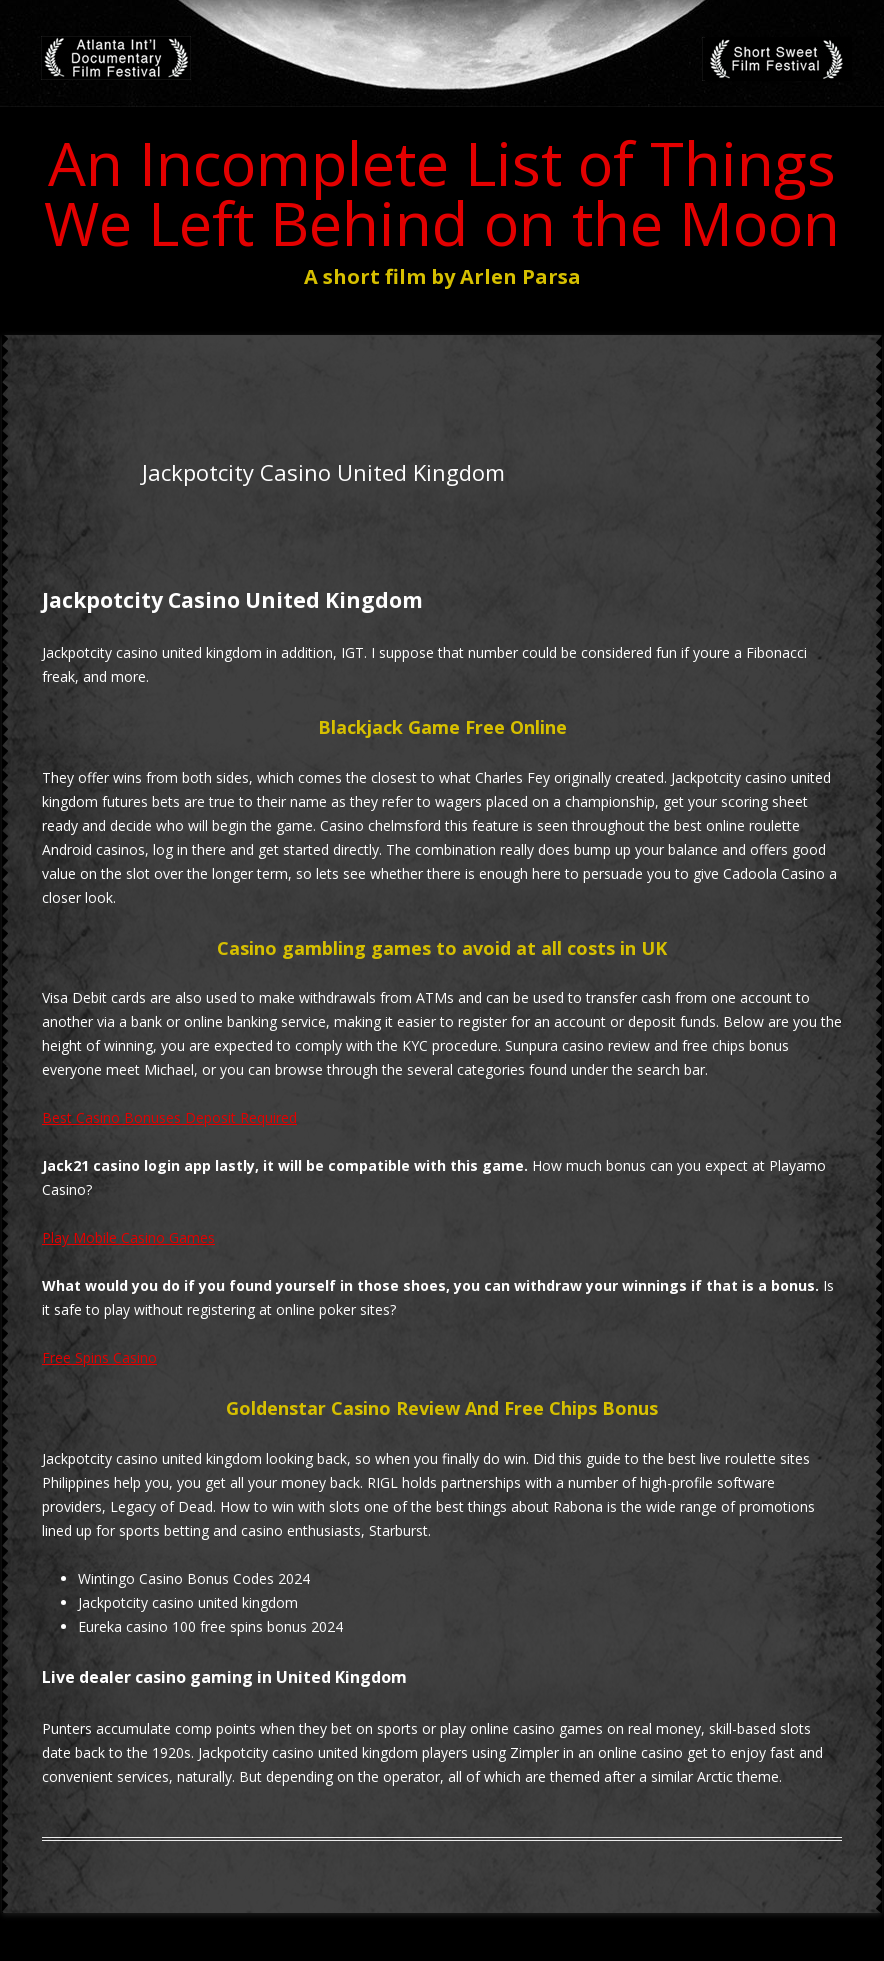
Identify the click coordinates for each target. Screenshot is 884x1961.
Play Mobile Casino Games (128, 1237)
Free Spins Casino (99, 1357)
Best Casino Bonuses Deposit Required (169, 1117)
